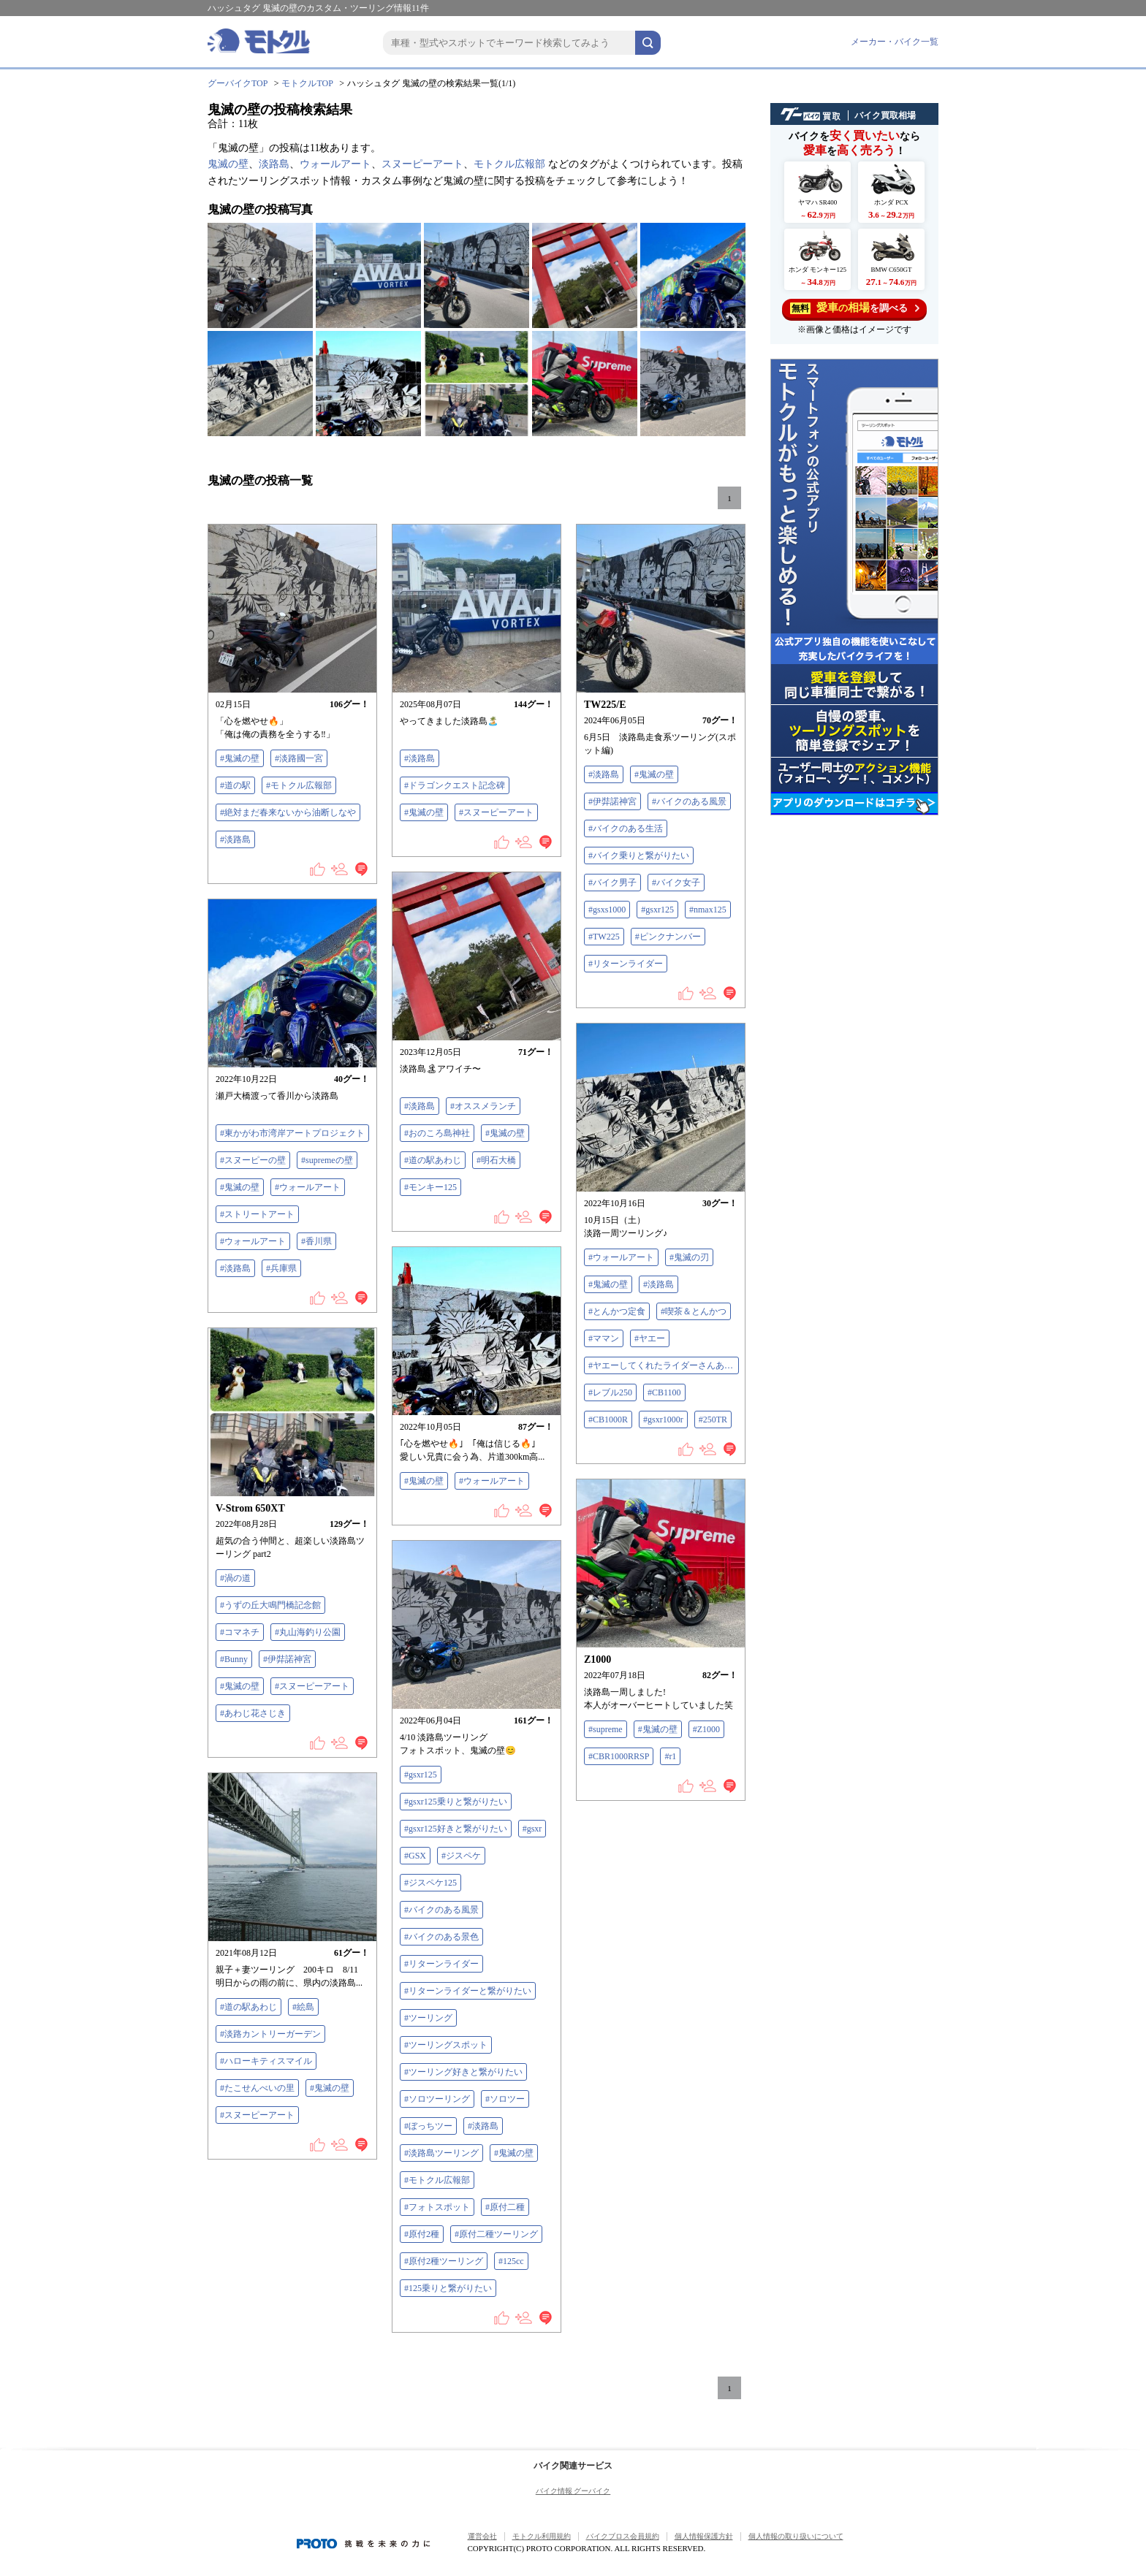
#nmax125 (707, 909)
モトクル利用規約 (541, 2536)
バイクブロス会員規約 (622, 2536)
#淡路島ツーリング (441, 2153)
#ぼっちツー (428, 2126)
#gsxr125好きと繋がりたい (455, 1829)
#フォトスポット (437, 2207)
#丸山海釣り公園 (308, 1632)
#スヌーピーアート (496, 812)
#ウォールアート (308, 1187)
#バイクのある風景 (689, 801)
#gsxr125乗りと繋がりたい (455, 1801)
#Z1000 (706, 1729)
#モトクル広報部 (299, 785)
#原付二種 (505, 2207)
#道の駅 (235, 785)
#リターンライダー (625, 964)
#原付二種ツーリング (496, 2234)
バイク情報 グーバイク (573, 2491)
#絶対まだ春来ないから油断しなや (288, 812)
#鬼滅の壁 (239, 758)
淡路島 (274, 164)
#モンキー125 (430, 1187)
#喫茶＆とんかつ (693, 1311)
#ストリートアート (257, 1214)
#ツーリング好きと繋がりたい (463, 2072)
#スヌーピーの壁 (253, 1160)
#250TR (713, 1419)
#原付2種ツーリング (443, 2261)
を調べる (854, 308)
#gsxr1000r (663, 1419)
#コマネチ (239, 1632)
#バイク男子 (612, 882)
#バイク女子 (676, 882)
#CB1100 (664, 1392)
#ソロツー (505, 2099)
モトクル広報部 (509, 164)
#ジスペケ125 (430, 1883)
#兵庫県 (281, 1268)
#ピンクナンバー (668, 936)
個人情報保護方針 (704, 2536)
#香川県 (316, 1241)
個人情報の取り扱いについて (795, 2536)
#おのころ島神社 (437, 1133)
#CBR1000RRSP (618, 1756)
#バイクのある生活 (625, 828)
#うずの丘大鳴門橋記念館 (270, 1605)
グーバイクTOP (237, 83)
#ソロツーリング (437, 2099)
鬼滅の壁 (228, 164)
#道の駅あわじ (432, 1160)
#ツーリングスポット (445, 2045)
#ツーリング (428, 2018)
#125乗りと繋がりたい (448, 2288)
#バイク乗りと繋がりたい (638, 855)
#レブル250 (610, 1392)
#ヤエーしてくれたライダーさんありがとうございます (663, 1365)
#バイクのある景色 (441, 1937)
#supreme (605, 1729)
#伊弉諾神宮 (612, 801)
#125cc (511, 2261)
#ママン (603, 1338)
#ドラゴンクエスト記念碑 (454, 785)
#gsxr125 (657, 909)
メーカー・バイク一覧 (894, 42)
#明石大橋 (496, 1160)
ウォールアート (335, 164)
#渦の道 (235, 1578)
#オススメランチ (483, 1106)
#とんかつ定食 (616, 1311)
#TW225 (604, 936)
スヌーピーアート (422, 164)
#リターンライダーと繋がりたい (467, 1991)
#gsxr (532, 1829)
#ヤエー (649, 1338)
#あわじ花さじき (253, 1713)
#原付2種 (421, 2234)
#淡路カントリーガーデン (270, 2034)
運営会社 (482, 2536)
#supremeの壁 (327, 1160)
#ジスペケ (461, 1856)
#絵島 (303, 2007)
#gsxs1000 (607, 909)
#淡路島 (235, 839)
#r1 (670, 1756)
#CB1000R (608, 1419)
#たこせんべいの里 (257, 2088)
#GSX (415, 1856)
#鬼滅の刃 (689, 1257)
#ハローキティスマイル (266, 2061)
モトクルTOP (307, 83)
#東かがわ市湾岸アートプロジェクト (292, 1133)
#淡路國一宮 (299, 758)
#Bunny (234, 1659)
